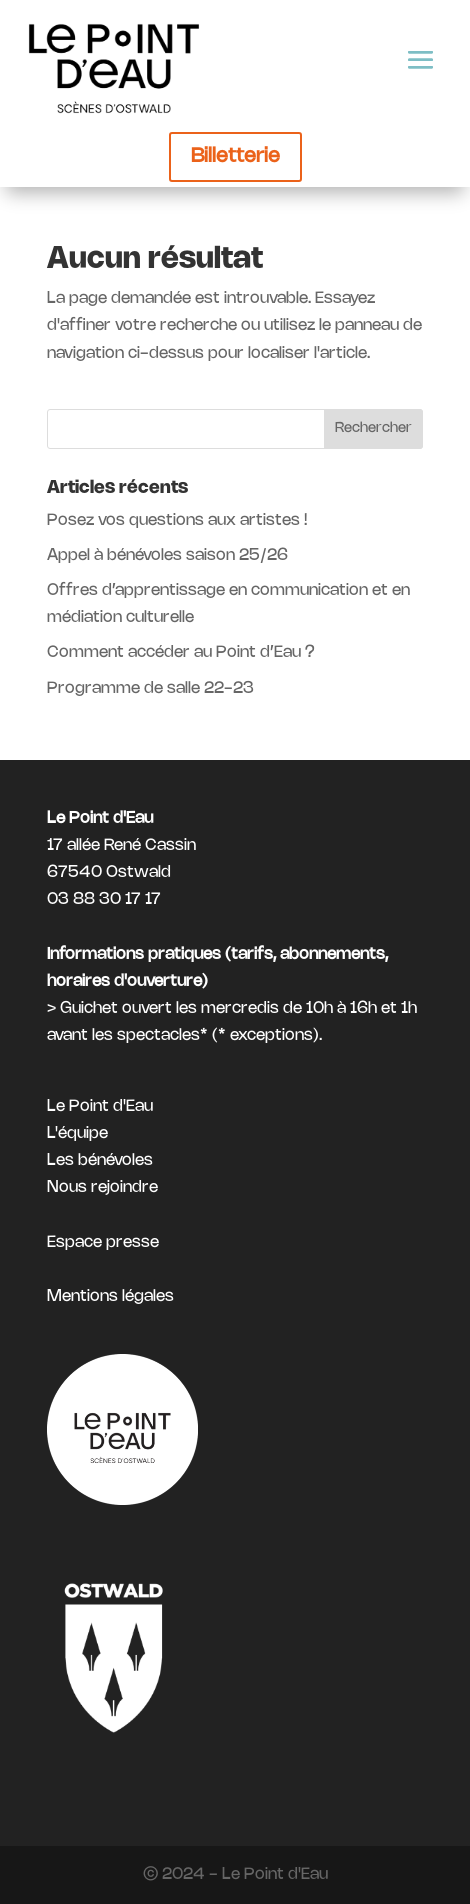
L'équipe (77, 1133)
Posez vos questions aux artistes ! (177, 520)
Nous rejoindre (102, 1187)
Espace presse (103, 1242)
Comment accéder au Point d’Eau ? (181, 652)
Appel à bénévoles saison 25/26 (167, 555)
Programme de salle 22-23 (150, 688)
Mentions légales (110, 1296)
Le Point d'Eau (100, 1106)
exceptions (271, 1035)
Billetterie (235, 156)
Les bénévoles (100, 1160)
